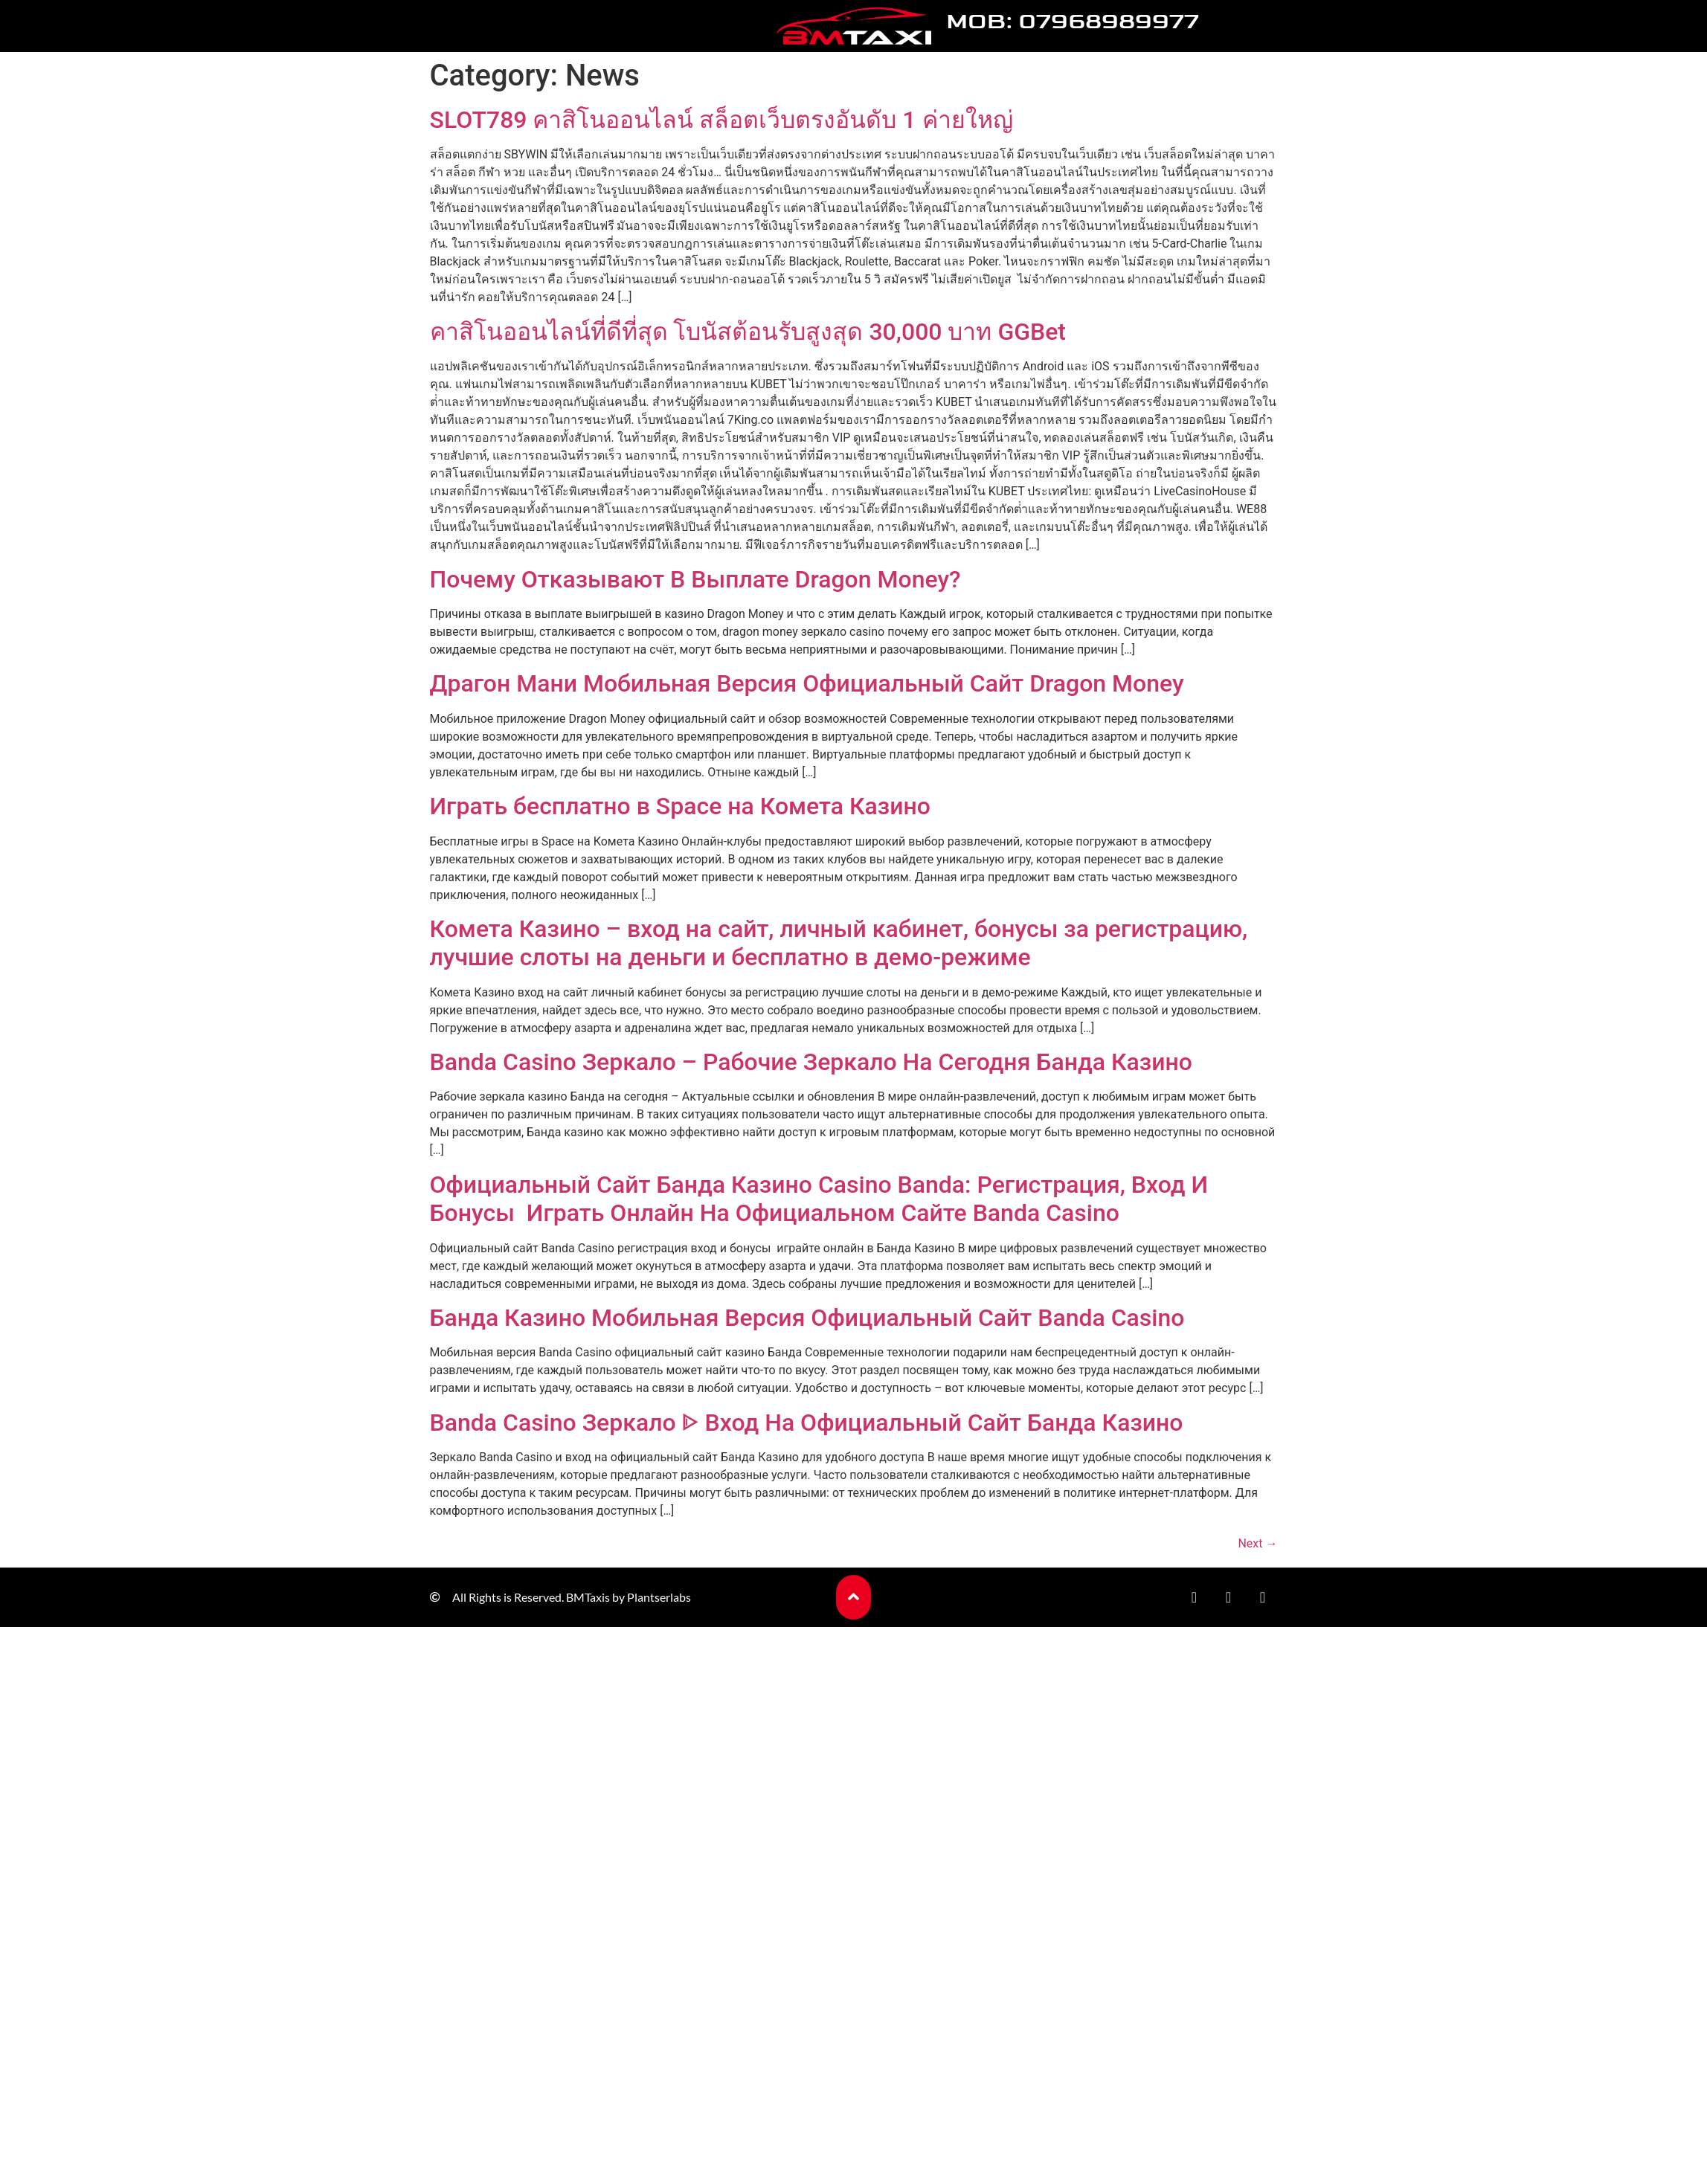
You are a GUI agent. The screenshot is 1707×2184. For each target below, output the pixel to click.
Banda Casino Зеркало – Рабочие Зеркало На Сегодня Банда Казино (811, 1062)
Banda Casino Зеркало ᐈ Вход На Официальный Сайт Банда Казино (806, 1422)
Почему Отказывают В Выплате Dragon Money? (695, 579)
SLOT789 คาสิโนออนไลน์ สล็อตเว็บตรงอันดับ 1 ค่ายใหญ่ (721, 120)
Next (1257, 1543)
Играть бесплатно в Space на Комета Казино (680, 806)
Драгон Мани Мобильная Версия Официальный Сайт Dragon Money (807, 683)
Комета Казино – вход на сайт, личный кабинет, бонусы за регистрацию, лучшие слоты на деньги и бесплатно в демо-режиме (839, 943)
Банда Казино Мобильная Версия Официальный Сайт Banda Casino (807, 1318)
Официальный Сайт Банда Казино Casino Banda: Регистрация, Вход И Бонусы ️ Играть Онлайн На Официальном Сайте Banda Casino (819, 1198)
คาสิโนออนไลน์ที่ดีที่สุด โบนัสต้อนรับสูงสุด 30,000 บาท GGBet (748, 332)
